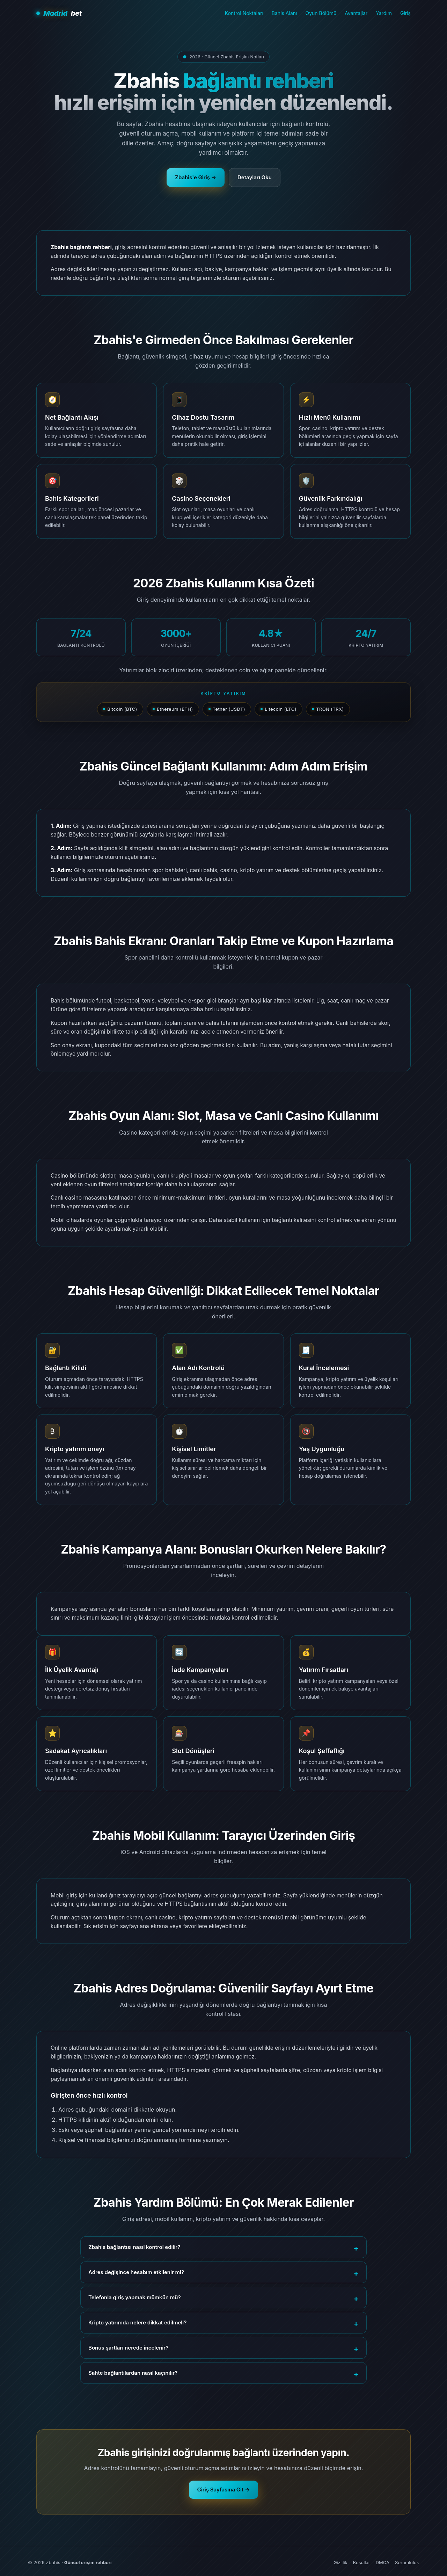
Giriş (405, 13)
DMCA (382, 2562)
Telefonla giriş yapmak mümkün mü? (134, 2297)
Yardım (384, 13)
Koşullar (361, 2562)
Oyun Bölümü (320, 13)
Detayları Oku (254, 177)
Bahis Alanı (284, 13)
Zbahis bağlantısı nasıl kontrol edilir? (134, 2247)
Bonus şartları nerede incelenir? (128, 2347)
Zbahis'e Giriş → (195, 177)
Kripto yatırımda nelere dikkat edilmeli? (137, 2322)
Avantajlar (356, 13)
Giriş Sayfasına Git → (223, 2489)
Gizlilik (340, 2562)
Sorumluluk (407, 2562)
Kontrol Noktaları (244, 13)
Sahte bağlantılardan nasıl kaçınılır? (132, 2372)
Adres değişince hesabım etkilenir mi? (136, 2272)
